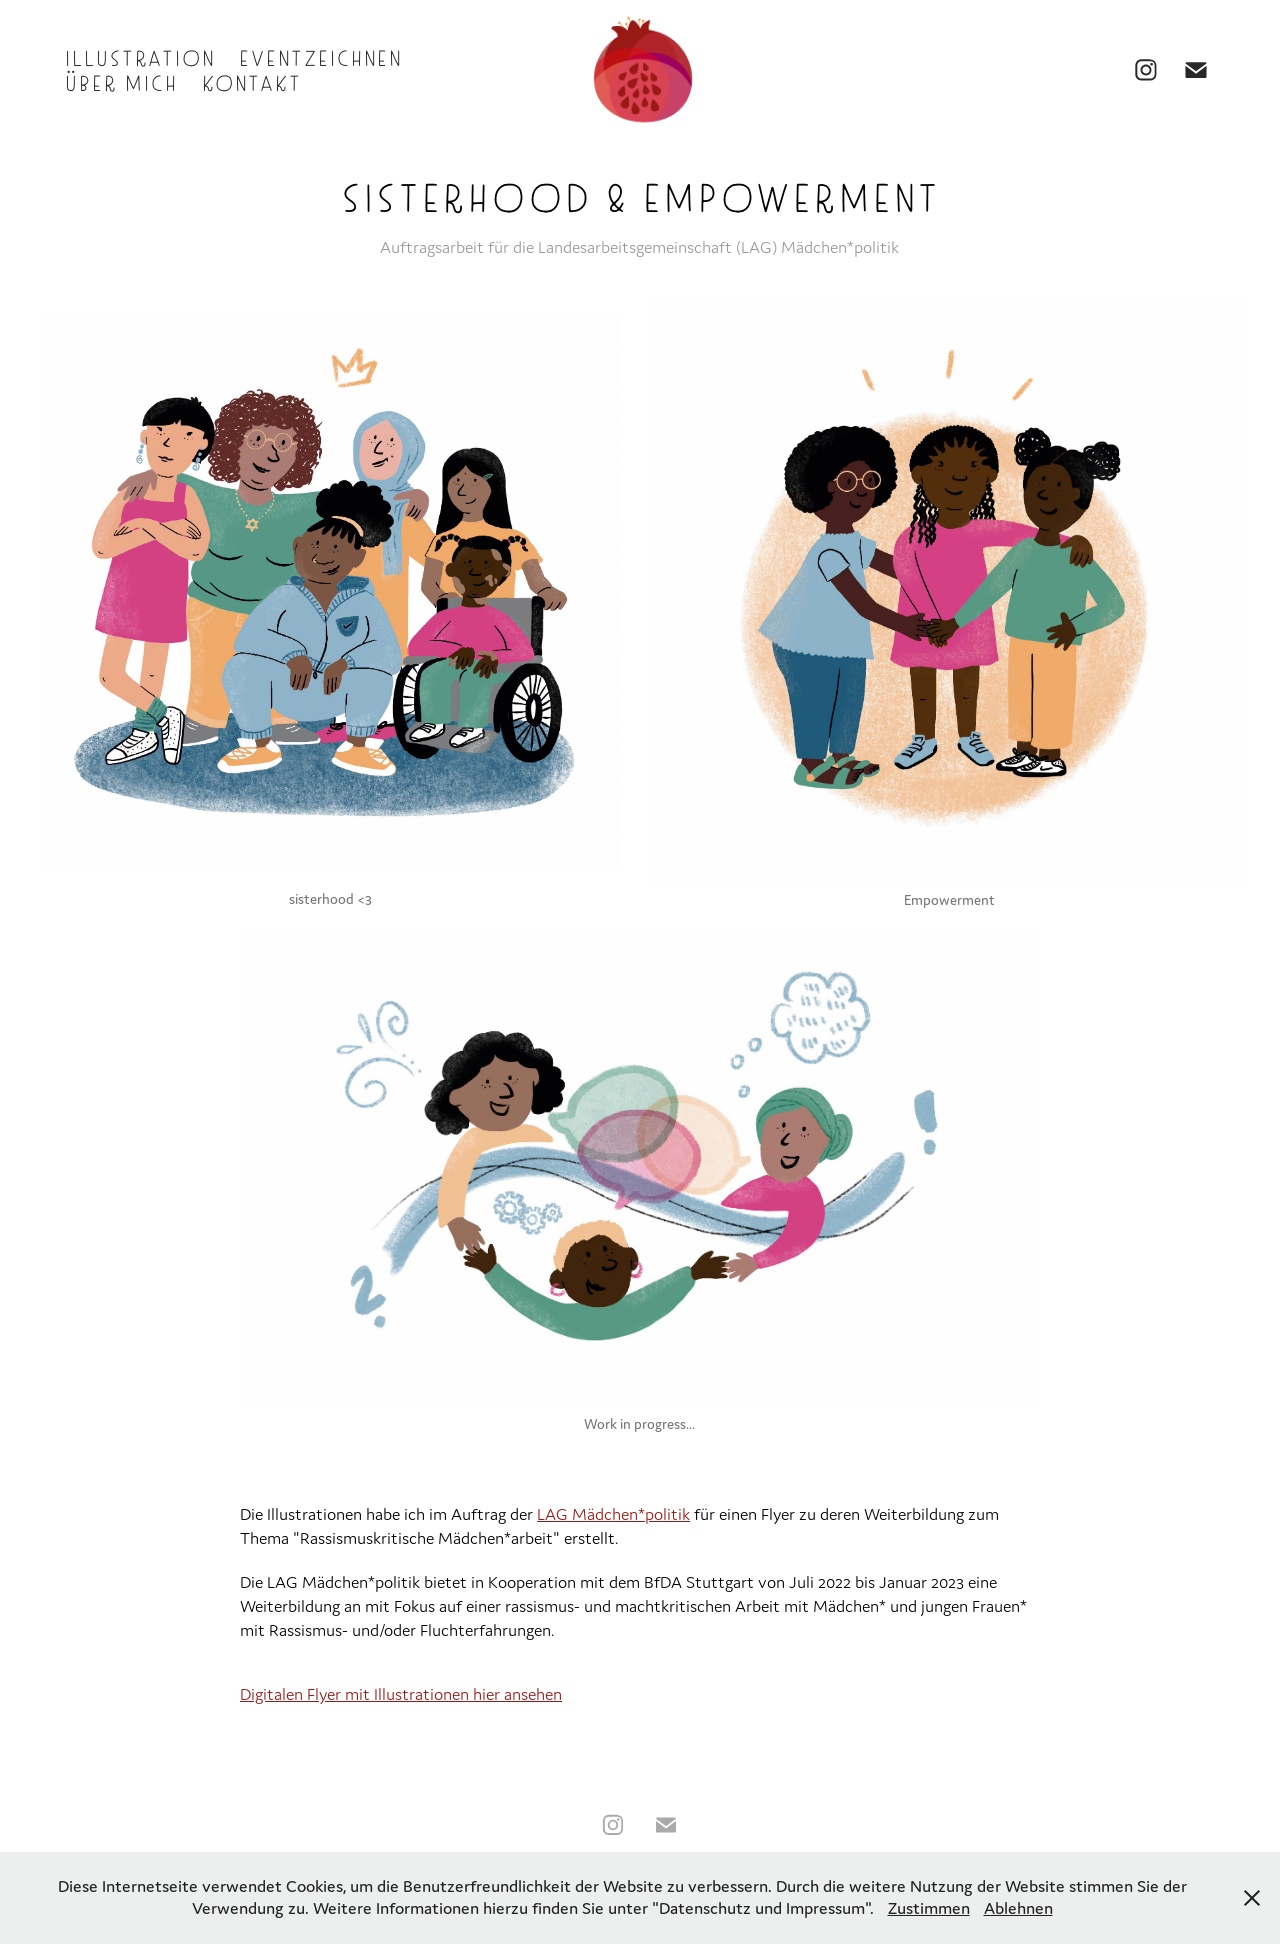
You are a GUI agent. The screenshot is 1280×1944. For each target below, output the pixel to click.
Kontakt (251, 81)
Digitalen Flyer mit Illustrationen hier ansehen (401, 1694)
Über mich (120, 81)
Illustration (139, 56)
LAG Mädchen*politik (613, 1514)
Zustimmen (929, 1908)
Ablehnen (1018, 1908)
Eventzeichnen (319, 56)
